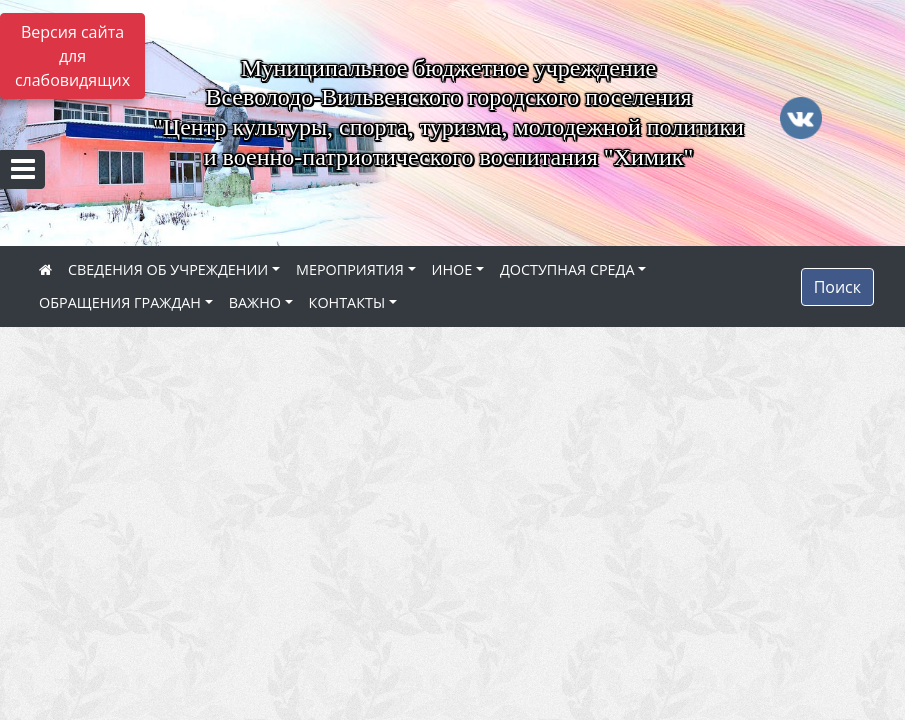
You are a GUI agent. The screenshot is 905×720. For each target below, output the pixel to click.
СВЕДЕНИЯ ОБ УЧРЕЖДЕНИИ (168, 269)
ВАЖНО (255, 302)
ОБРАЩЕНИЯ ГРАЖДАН (120, 302)
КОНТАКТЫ (347, 302)
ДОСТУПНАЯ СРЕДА (567, 269)
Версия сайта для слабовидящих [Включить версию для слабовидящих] (72, 56)
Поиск (837, 287)
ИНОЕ (452, 269)
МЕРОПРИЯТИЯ (350, 269)
